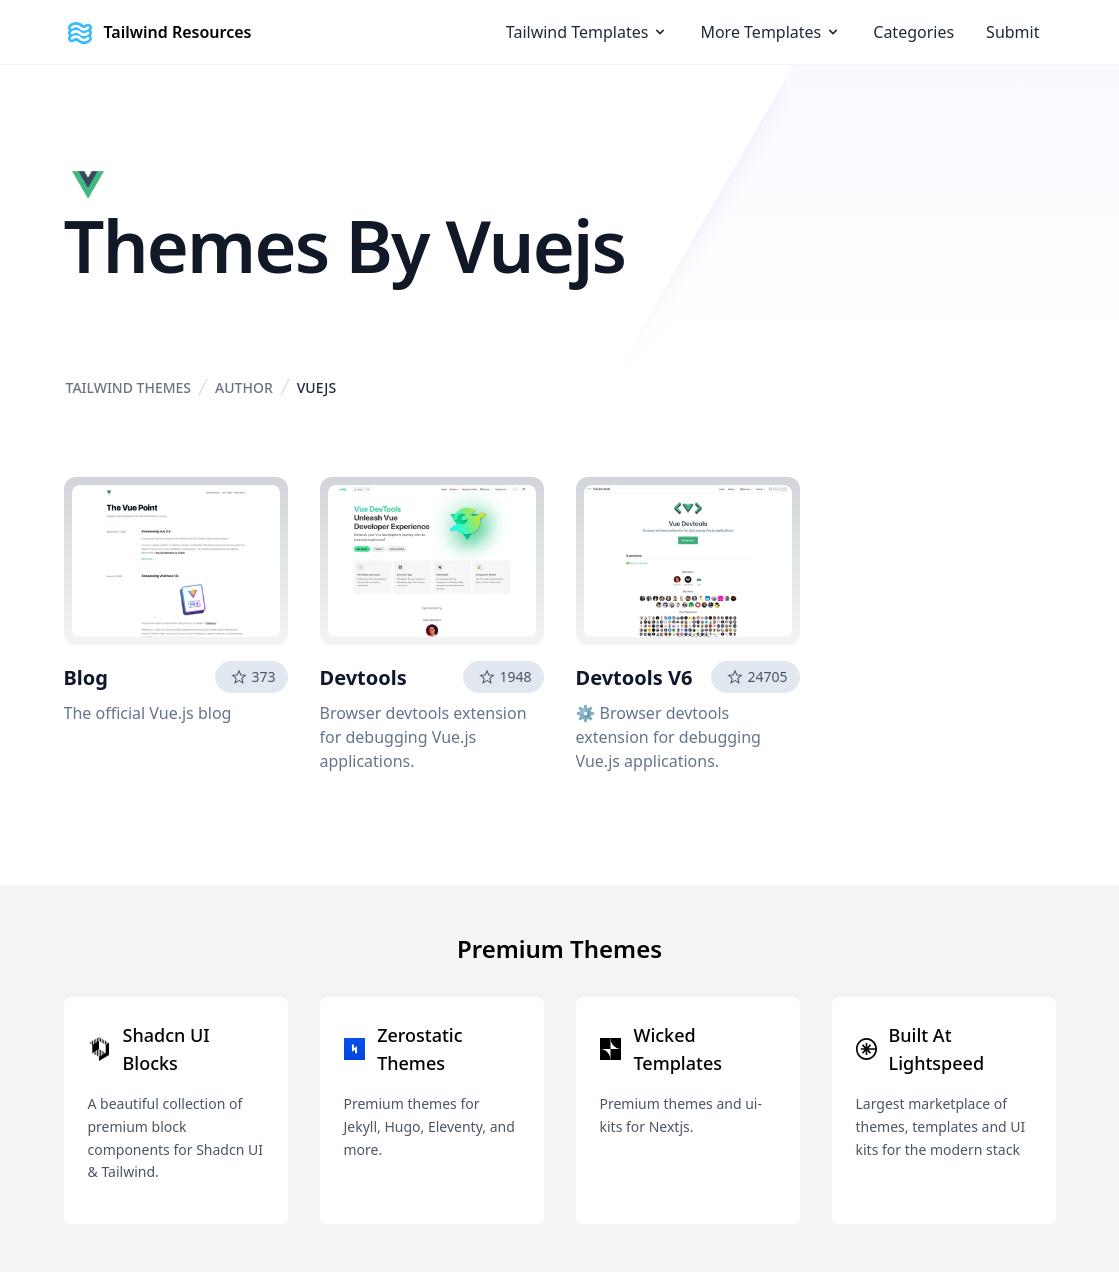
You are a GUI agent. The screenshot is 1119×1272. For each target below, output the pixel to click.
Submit (1012, 32)
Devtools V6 (634, 677)
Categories (913, 32)
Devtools (363, 677)
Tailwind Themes (129, 387)
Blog (86, 677)
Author (244, 387)
